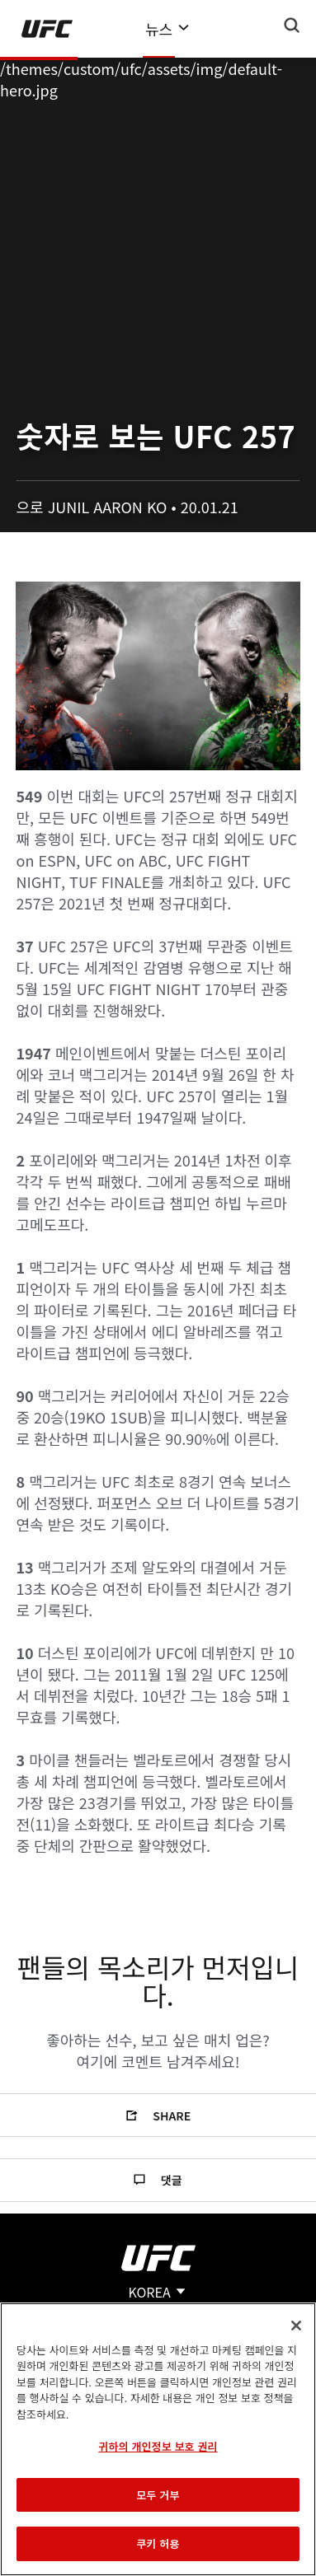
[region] (158, 2439)
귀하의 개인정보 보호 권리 (157, 2446)
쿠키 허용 (157, 2543)
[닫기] (296, 2325)
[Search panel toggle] (292, 25)
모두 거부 (157, 2495)
